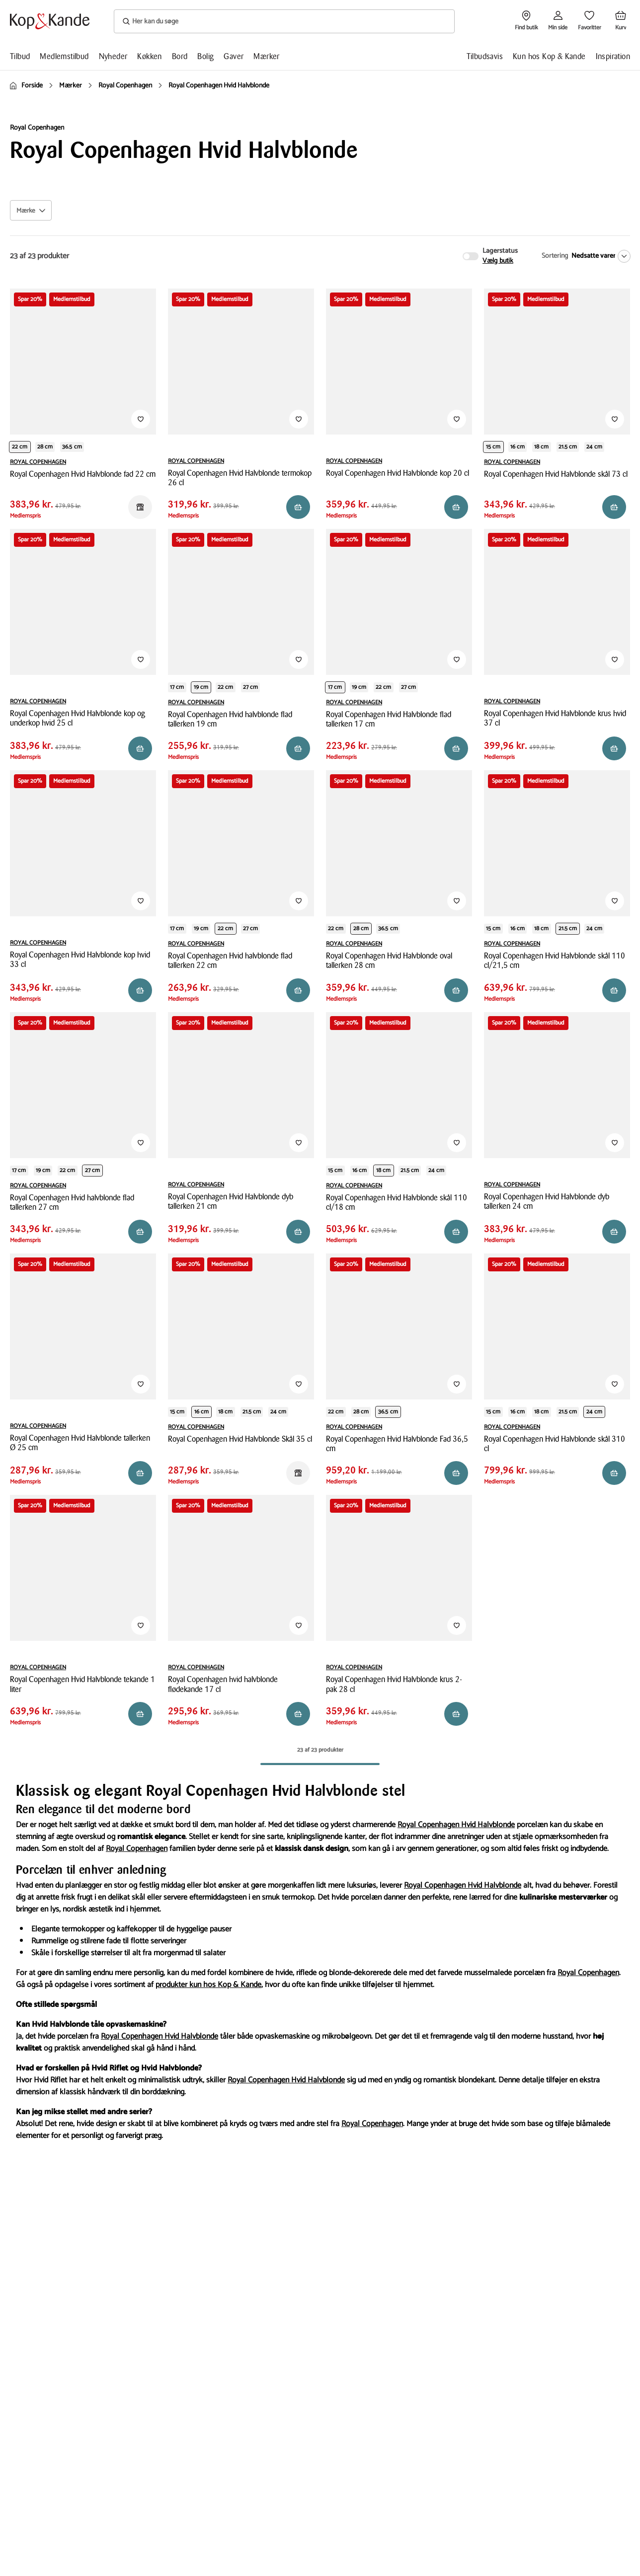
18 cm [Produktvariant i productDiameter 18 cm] (541, 446)
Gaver (233, 56)
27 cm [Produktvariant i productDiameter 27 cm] (250, 687)
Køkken (149, 56)
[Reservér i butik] (140, 507)
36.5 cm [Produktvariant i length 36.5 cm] (72, 446)
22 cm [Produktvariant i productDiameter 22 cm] (226, 687)
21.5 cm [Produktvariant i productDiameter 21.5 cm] (568, 446)
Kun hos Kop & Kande (549, 56)
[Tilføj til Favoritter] (140, 419)
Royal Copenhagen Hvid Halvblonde (456, 1825)
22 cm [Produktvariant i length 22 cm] (20, 446)
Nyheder (113, 56)
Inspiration (613, 56)
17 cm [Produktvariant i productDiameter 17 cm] (177, 687)
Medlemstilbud (64, 56)
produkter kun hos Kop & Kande (208, 1984)
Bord (180, 56)
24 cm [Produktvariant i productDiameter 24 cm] (594, 446)
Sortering (555, 256)
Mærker (266, 56)
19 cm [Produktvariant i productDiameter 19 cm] (201, 687)
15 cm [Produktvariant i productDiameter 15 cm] (493, 446)
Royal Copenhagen (136, 1848)
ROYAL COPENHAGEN (38, 462)
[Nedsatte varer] (599, 256)
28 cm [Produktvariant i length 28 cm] (45, 446)
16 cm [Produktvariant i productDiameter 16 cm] (517, 446)
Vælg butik (497, 261)
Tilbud (20, 56)
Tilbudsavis (485, 56)
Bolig (205, 56)
